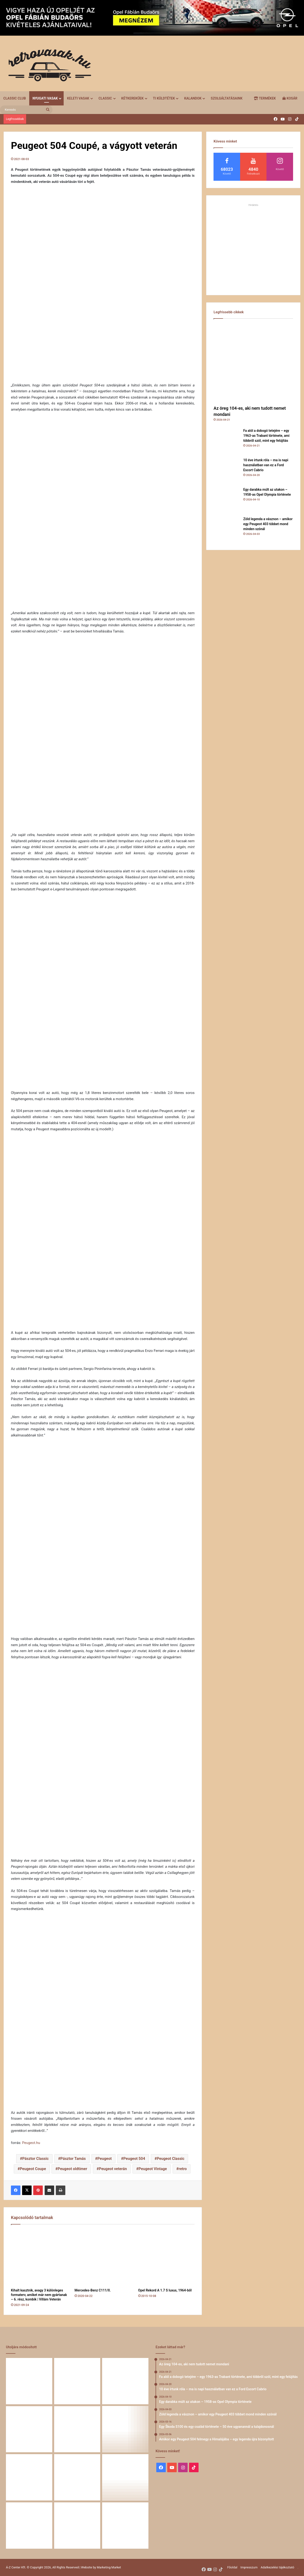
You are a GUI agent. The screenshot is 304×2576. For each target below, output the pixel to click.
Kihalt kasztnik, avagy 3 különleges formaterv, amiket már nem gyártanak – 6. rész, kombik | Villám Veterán (39, 2294)
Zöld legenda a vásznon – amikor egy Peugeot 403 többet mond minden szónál (267, 524)
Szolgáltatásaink (226, 98)
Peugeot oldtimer (72, 2169)
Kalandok (192, 98)
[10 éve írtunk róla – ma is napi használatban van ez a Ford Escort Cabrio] (227, 471)
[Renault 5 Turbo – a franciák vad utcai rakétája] (29, 2525)
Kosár (289, 98)
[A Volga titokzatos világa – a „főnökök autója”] (125, 2477)
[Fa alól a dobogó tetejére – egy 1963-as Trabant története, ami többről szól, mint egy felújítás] (227, 441)
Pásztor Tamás (73, 2158)
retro (183, 2169)
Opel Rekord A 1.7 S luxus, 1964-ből (165, 2290)
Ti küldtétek (164, 98)
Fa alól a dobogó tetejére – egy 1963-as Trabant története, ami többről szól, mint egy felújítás (266, 435)
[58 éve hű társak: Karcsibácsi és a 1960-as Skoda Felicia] (77, 2477)
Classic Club (14, 98)
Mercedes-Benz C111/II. (93, 2290)
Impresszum (248, 2567)
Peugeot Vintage (152, 2169)
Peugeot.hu (31, 2143)
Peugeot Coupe (33, 2169)
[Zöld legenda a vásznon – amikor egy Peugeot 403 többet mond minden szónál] (227, 530)
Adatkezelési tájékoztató (277, 2567)
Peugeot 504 (134, 2158)
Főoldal (232, 2567)
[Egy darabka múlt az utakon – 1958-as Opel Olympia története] (227, 500)
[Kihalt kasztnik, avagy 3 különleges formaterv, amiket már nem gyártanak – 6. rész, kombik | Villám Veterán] (39, 2257)
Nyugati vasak (45, 98)
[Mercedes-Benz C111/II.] (103, 2257)
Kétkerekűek (132, 98)
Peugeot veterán (113, 2169)
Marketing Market (109, 2567)
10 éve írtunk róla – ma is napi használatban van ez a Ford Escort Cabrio (265, 465)
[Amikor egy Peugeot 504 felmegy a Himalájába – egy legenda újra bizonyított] (29, 2477)
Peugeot (104, 2158)
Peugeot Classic (170, 2158)
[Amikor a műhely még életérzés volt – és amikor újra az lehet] (125, 2525)
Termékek (265, 98)
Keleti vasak (78, 98)
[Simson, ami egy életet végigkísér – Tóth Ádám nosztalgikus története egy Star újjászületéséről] (77, 2525)
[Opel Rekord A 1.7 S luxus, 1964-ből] (166, 2257)
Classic (105, 98)
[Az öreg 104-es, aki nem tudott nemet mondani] (253, 363)
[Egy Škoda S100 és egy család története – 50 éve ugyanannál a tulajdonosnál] (125, 2429)
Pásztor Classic (35, 2158)
